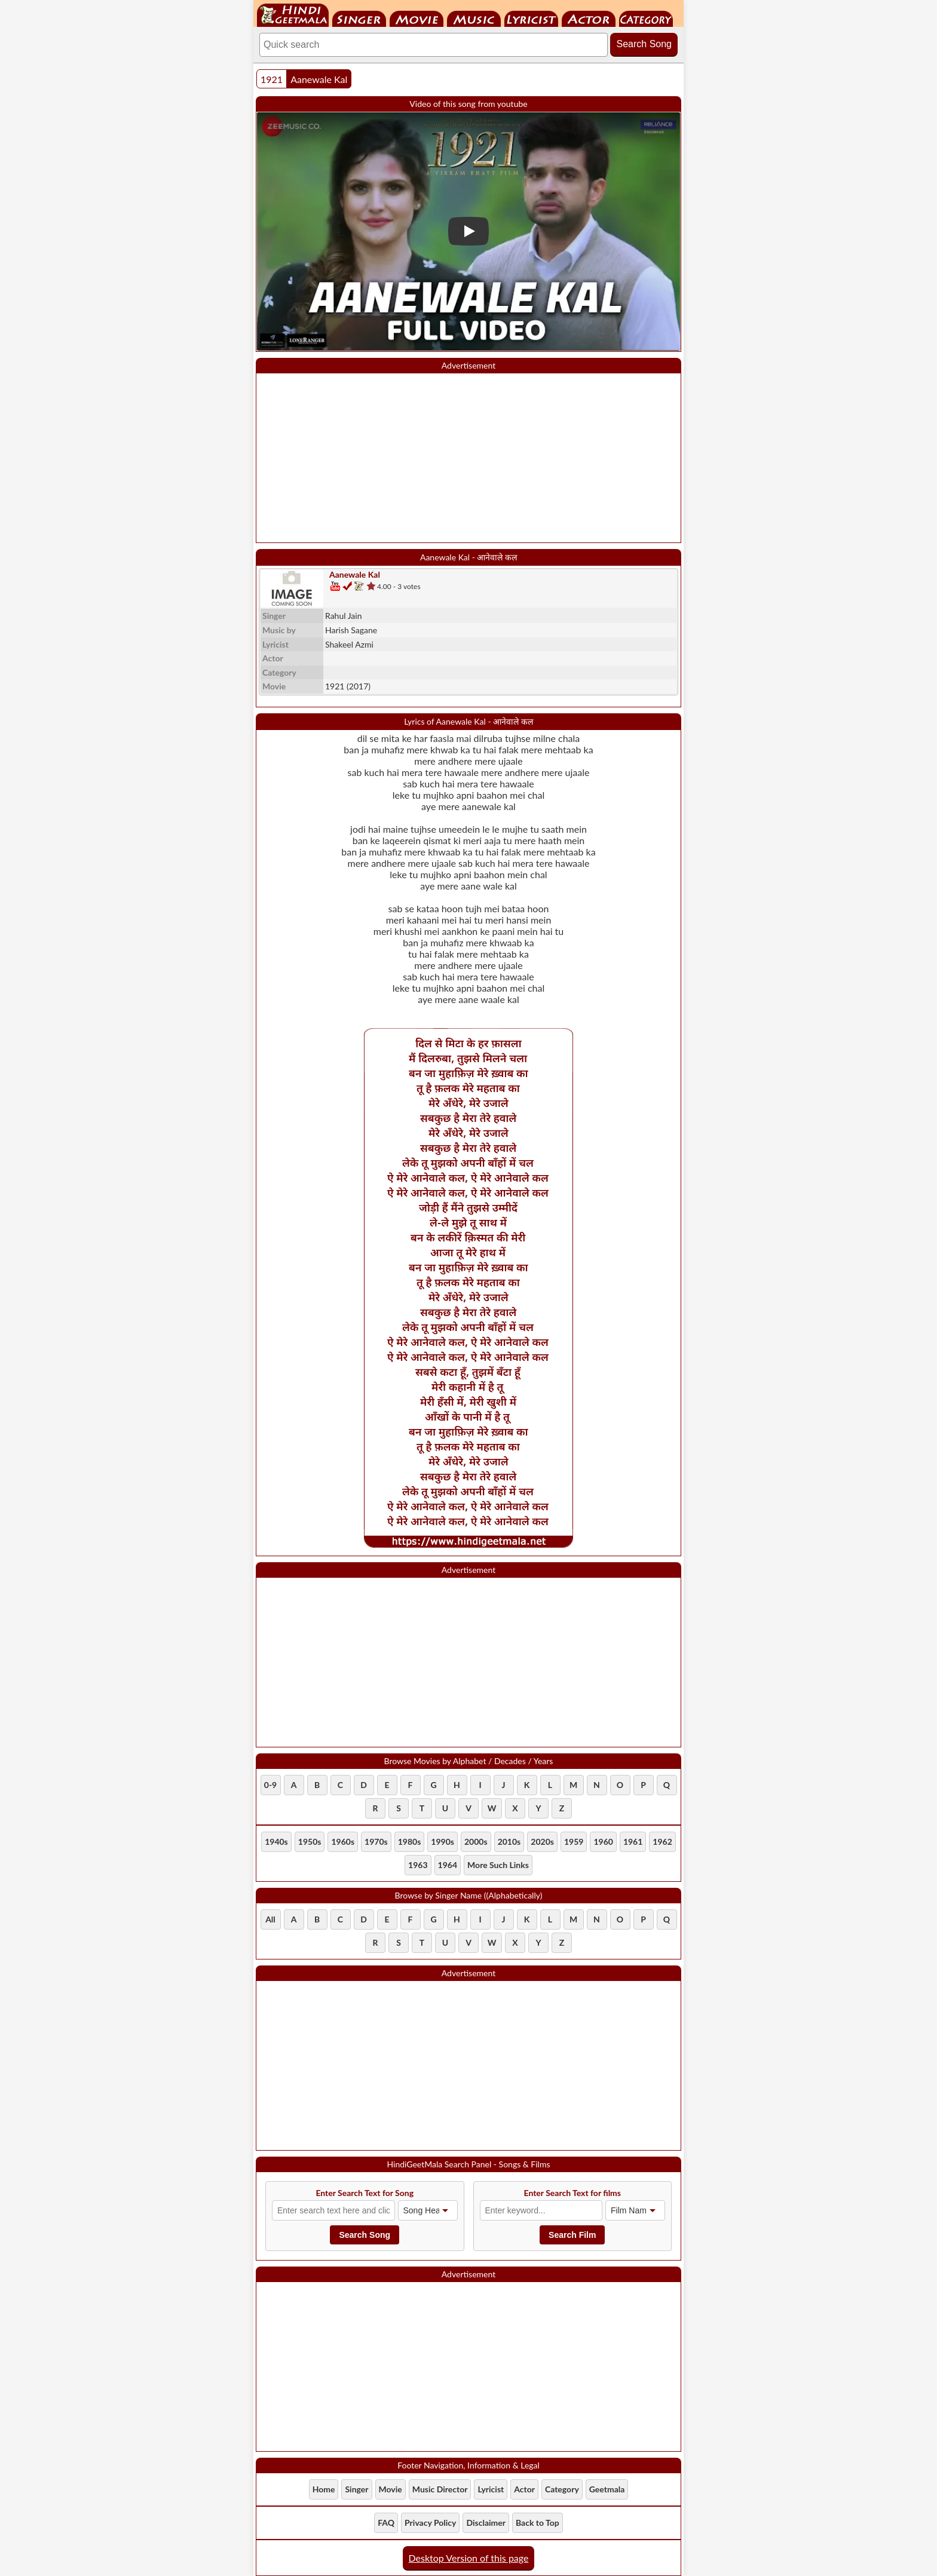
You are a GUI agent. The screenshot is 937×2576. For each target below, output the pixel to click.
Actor (589, 19)
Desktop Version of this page (469, 2557)
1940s (276, 1841)
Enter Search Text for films (572, 2193)
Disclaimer (486, 2522)
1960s (342, 1841)
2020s (542, 1841)
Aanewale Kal (318, 79)
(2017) (347, 686)
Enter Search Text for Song (365, 2193)
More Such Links (498, 1865)
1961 (632, 1841)
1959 (573, 1841)
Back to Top (537, 2522)
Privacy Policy (430, 2522)
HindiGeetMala (293, 15)
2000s (476, 1841)
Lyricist (531, 19)
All (270, 1919)
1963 (417, 1865)
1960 (603, 1841)
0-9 (270, 1785)
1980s (409, 1841)
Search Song (644, 44)
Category (646, 19)
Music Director (474, 19)
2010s (509, 1841)
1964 (447, 1865)
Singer (359, 19)
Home (324, 2489)
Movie (416, 19)
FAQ (386, 2522)
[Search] (433, 45)
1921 (272, 79)
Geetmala (607, 2489)
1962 (662, 1841)
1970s (376, 1841)
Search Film (572, 2235)
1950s (309, 1841)
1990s (442, 1841)
